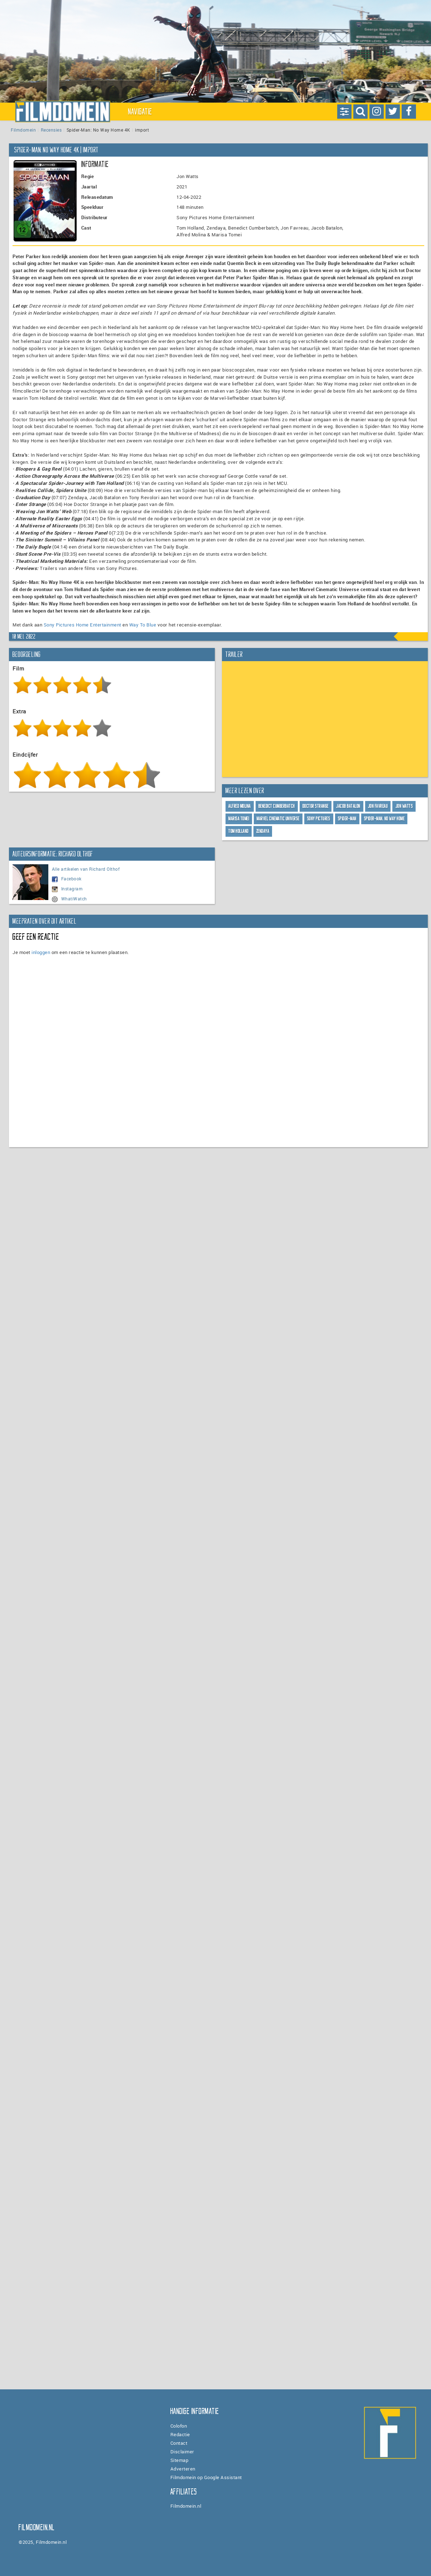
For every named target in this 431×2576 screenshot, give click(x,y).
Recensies (51, 130)
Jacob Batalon (348, 806)
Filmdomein (23, 130)
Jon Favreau (378, 806)
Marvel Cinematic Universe (278, 818)
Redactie (180, 2434)
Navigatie (140, 111)
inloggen (41, 952)
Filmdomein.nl (186, 2506)
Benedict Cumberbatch (276, 806)
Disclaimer (182, 2451)
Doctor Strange (315, 806)
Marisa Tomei (238, 818)
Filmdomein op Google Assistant (206, 2477)
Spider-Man (347, 818)
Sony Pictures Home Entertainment (82, 624)
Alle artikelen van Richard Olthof (86, 869)
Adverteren (182, 2469)
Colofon (178, 2426)
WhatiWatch (69, 898)
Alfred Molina (239, 806)
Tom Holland (238, 831)
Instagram (67, 888)
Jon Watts (404, 806)
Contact (179, 2443)
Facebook (67, 878)
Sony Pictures (318, 818)
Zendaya (263, 831)
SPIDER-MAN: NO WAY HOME (384, 818)
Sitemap (179, 2460)
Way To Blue (142, 624)
